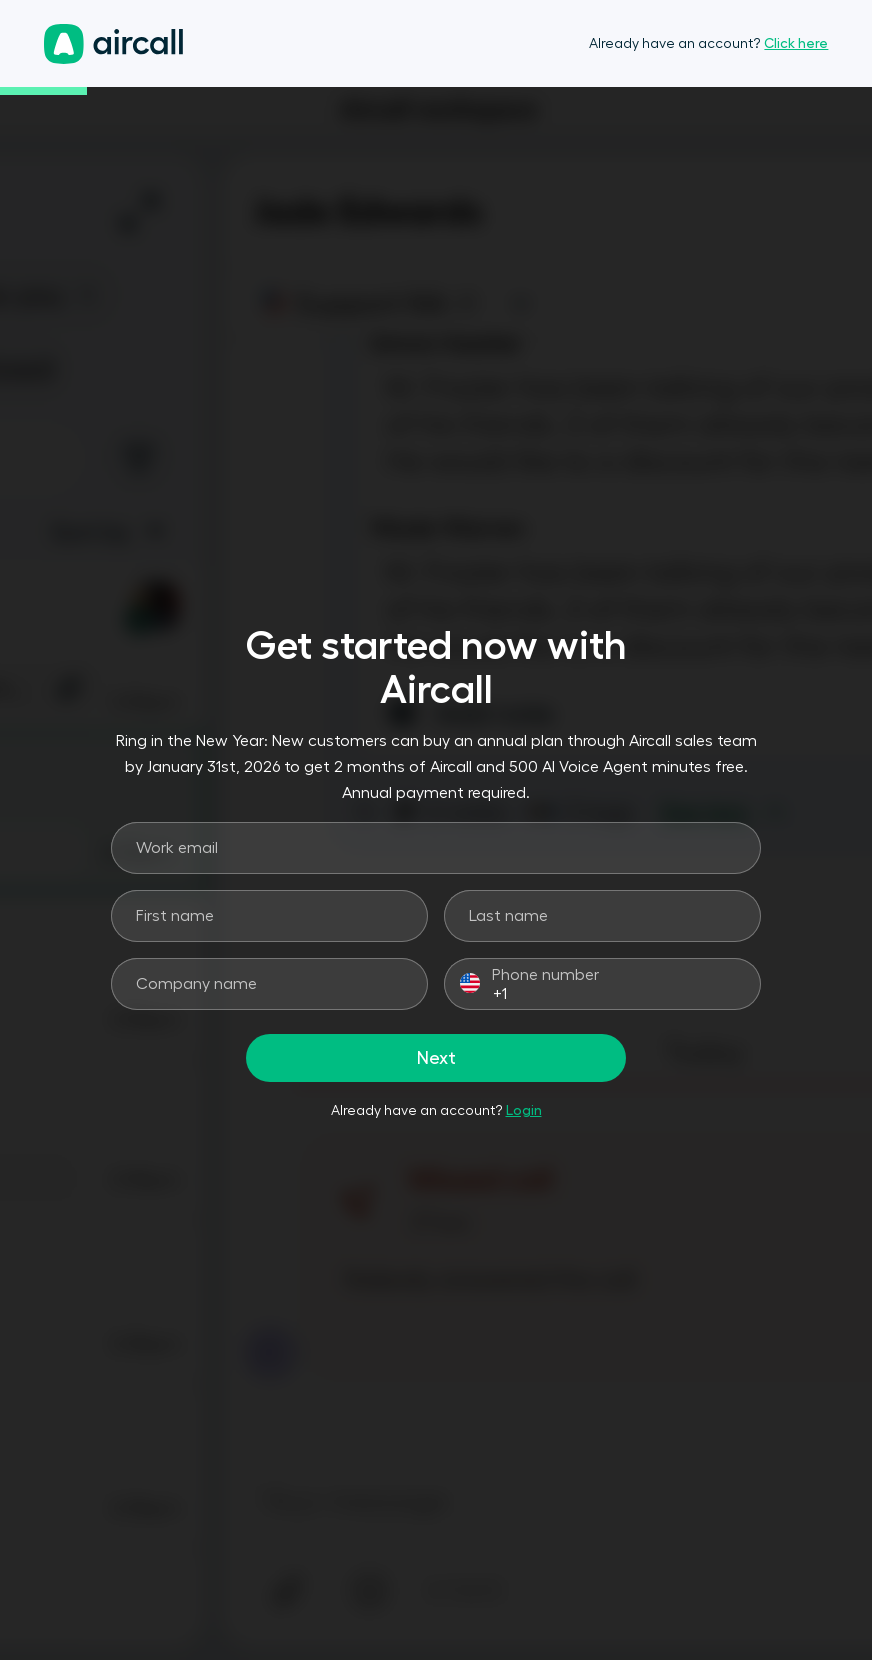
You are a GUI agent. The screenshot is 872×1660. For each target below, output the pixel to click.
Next (436, 1058)
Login (524, 1110)
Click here (796, 43)
